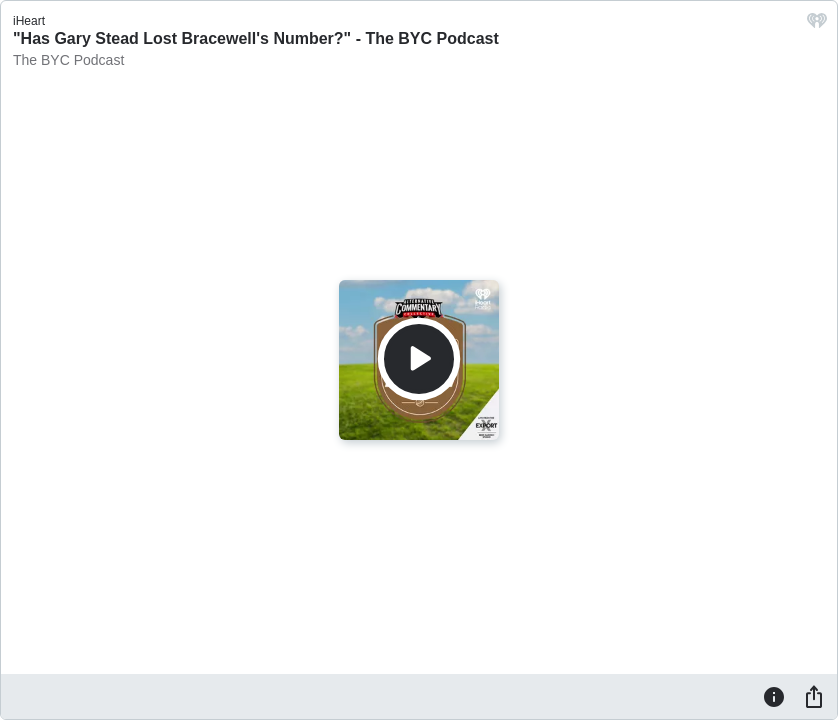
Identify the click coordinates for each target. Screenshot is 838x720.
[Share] (814, 696)
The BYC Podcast (68, 60)
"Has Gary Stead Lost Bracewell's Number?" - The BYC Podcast (256, 38)
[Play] (419, 359)
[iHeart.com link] (817, 25)
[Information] (774, 696)
